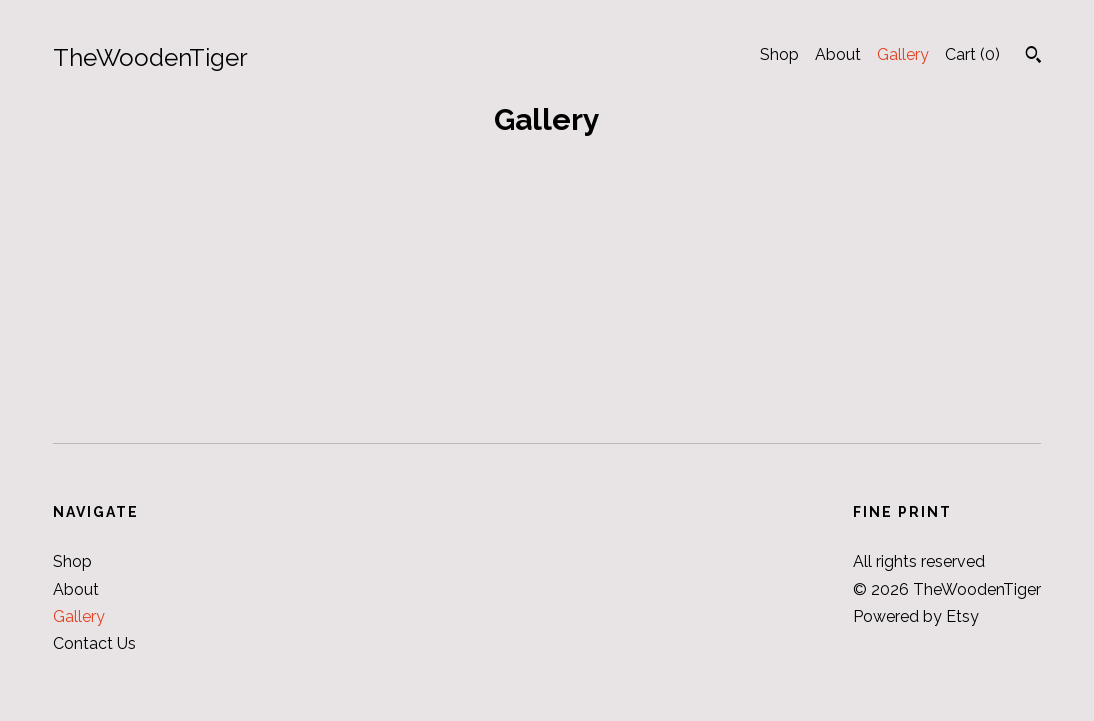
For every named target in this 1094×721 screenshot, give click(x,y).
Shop (779, 54)
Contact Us (94, 643)
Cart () (972, 54)
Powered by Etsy (916, 616)
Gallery (903, 54)
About (838, 54)
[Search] (1033, 57)
